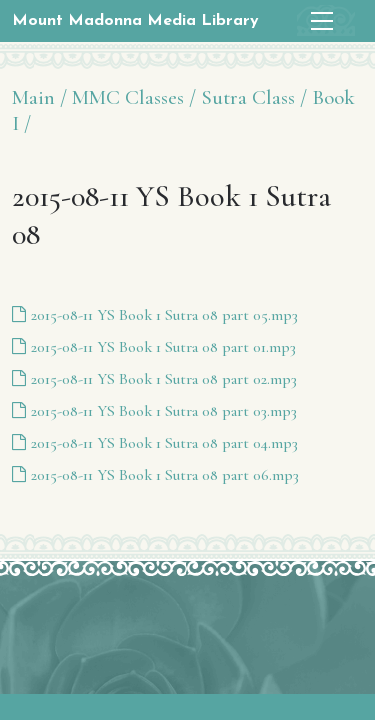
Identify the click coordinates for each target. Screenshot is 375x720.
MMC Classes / (134, 97)
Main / (39, 97)
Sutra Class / (254, 97)
